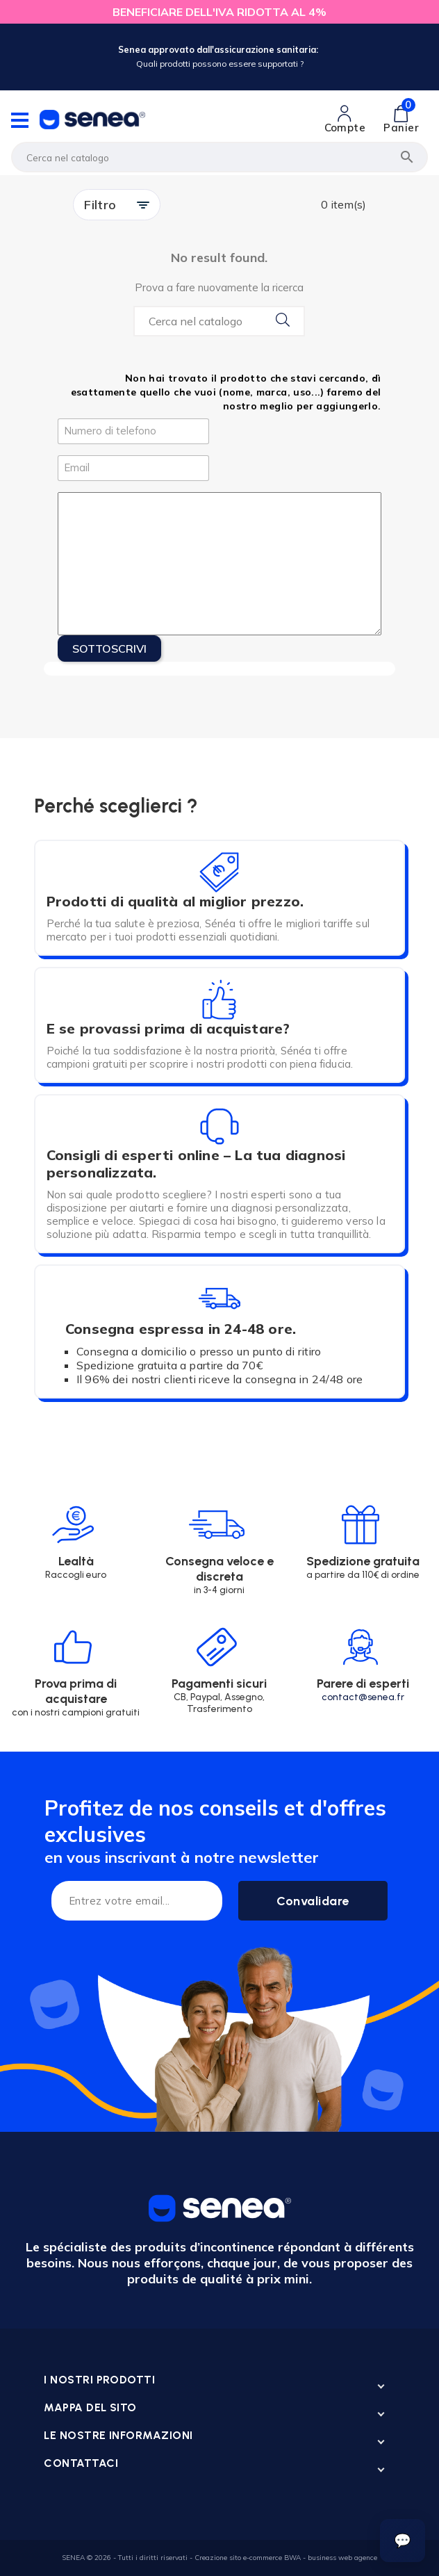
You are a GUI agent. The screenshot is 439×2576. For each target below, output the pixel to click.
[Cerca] (219, 157)
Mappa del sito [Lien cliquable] (90, 2407)
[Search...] (219, 321)
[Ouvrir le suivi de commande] (402, 2540)
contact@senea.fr (363, 1697)
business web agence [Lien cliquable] (342, 2557)
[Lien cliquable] (345, 119)
